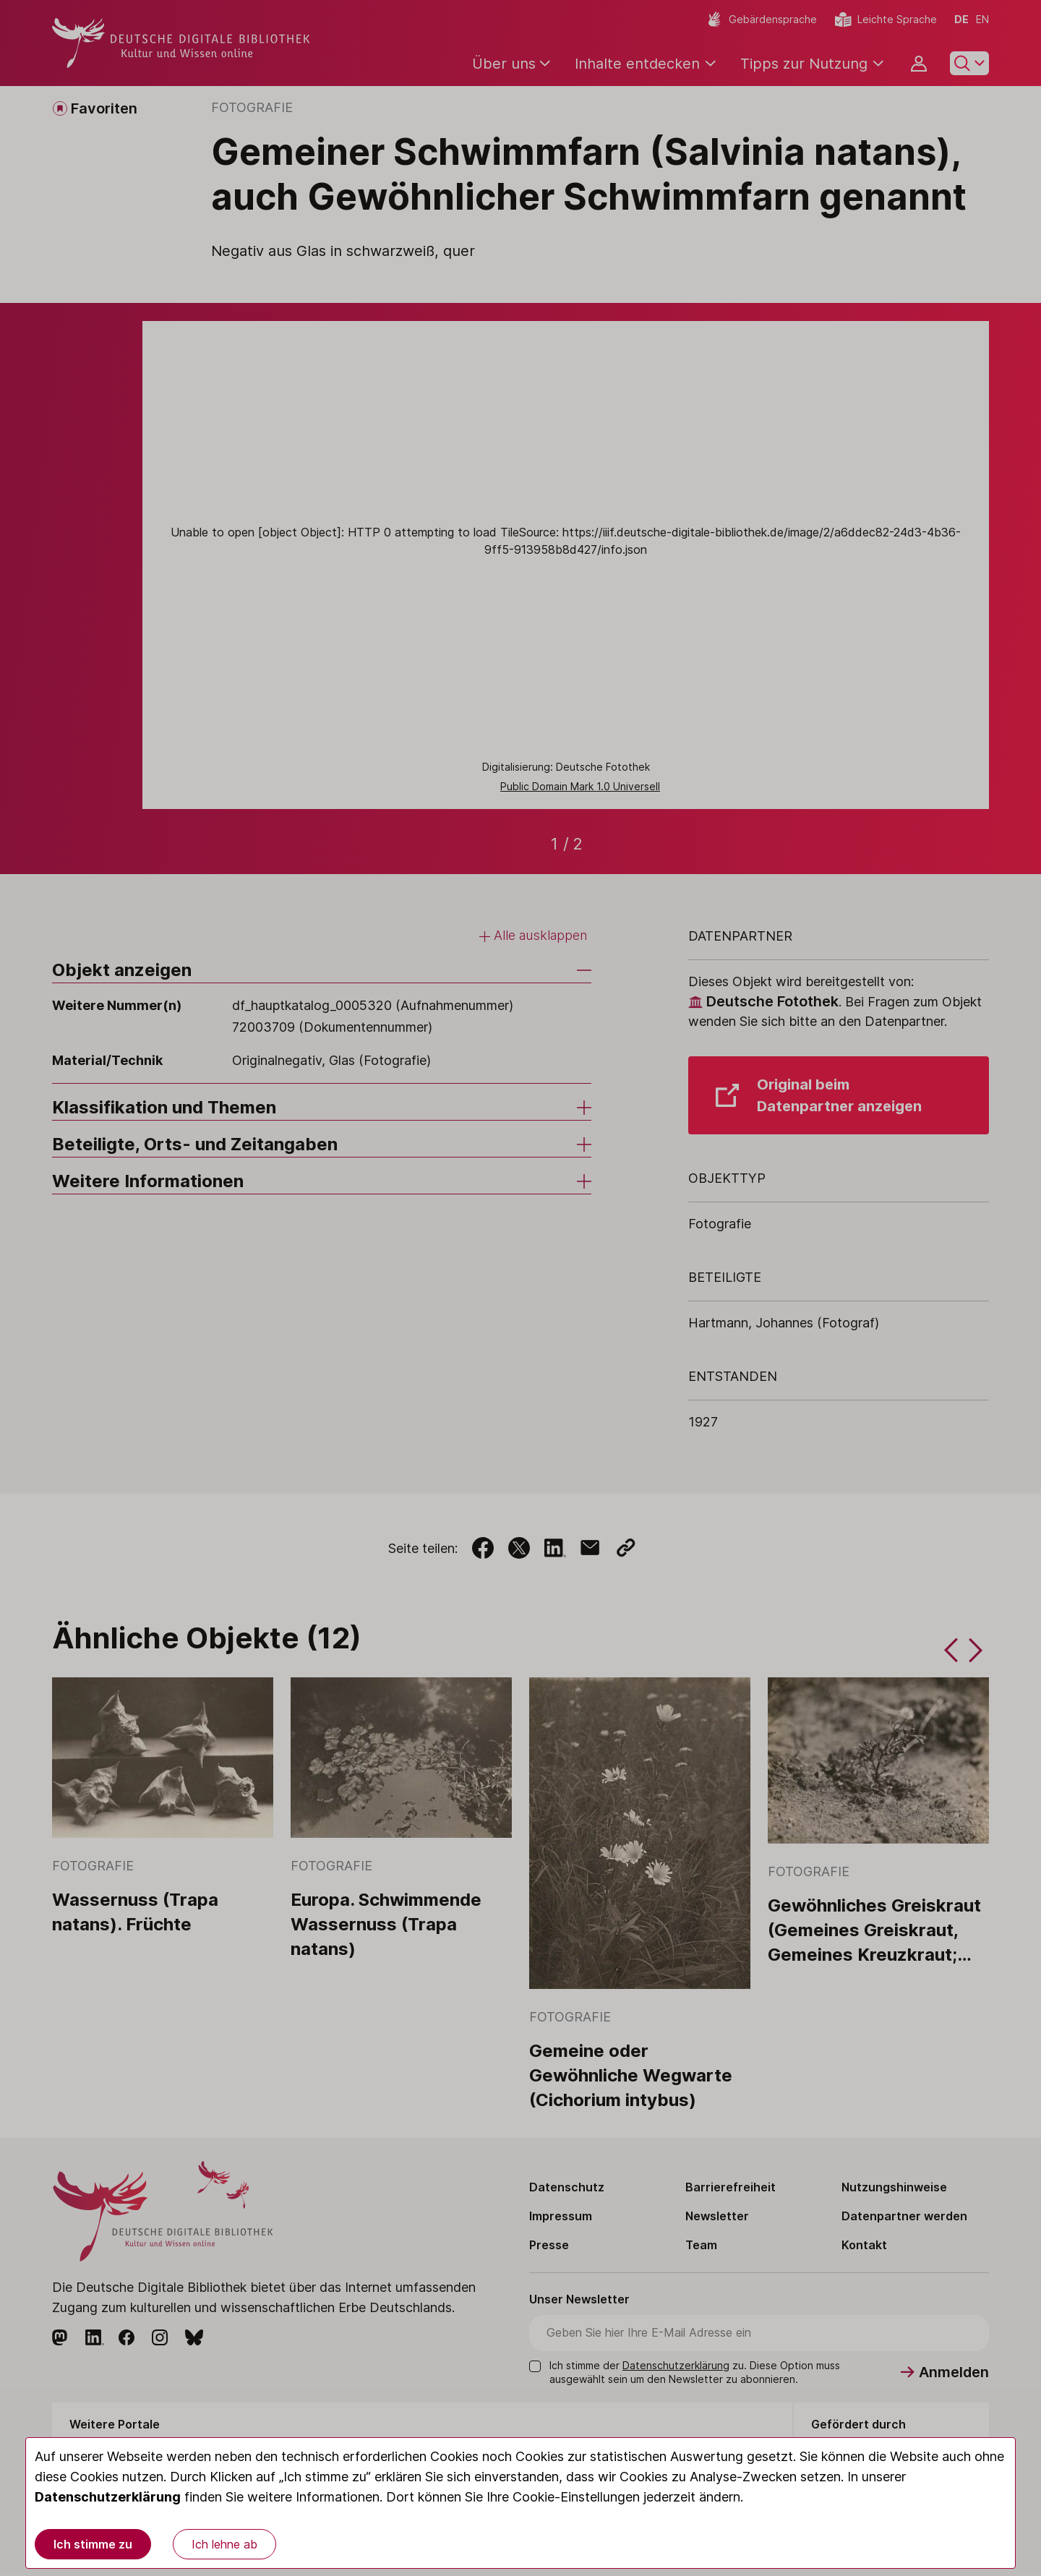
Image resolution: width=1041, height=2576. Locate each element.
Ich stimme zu (92, 2544)
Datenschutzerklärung (108, 2496)
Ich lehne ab (224, 2544)
